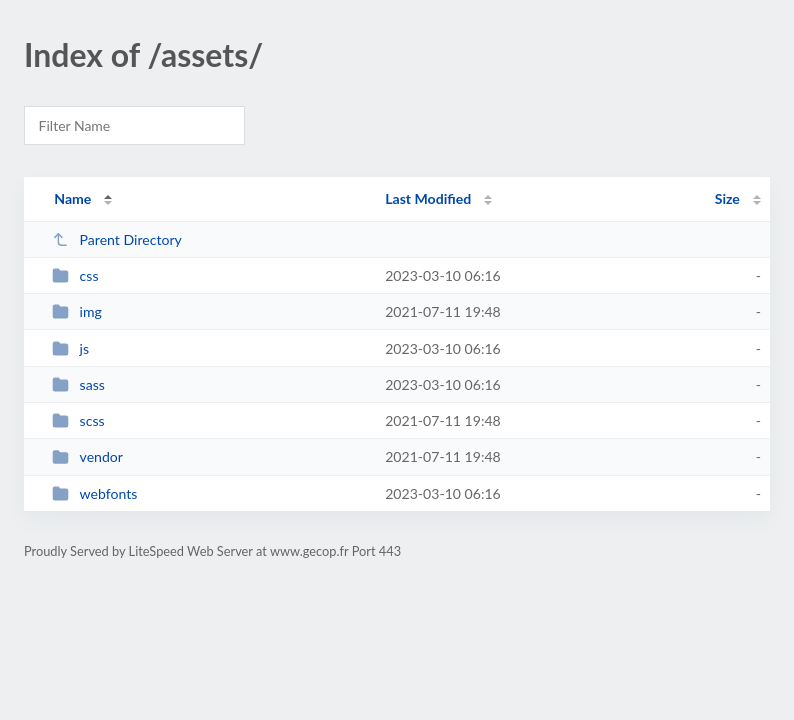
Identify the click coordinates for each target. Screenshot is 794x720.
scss (78, 420)
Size (727, 198)
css (75, 275)
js (70, 348)
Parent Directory (117, 239)
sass (78, 384)
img (77, 311)
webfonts (94, 493)
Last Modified (428, 198)
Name (72, 198)
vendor (87, 456)
